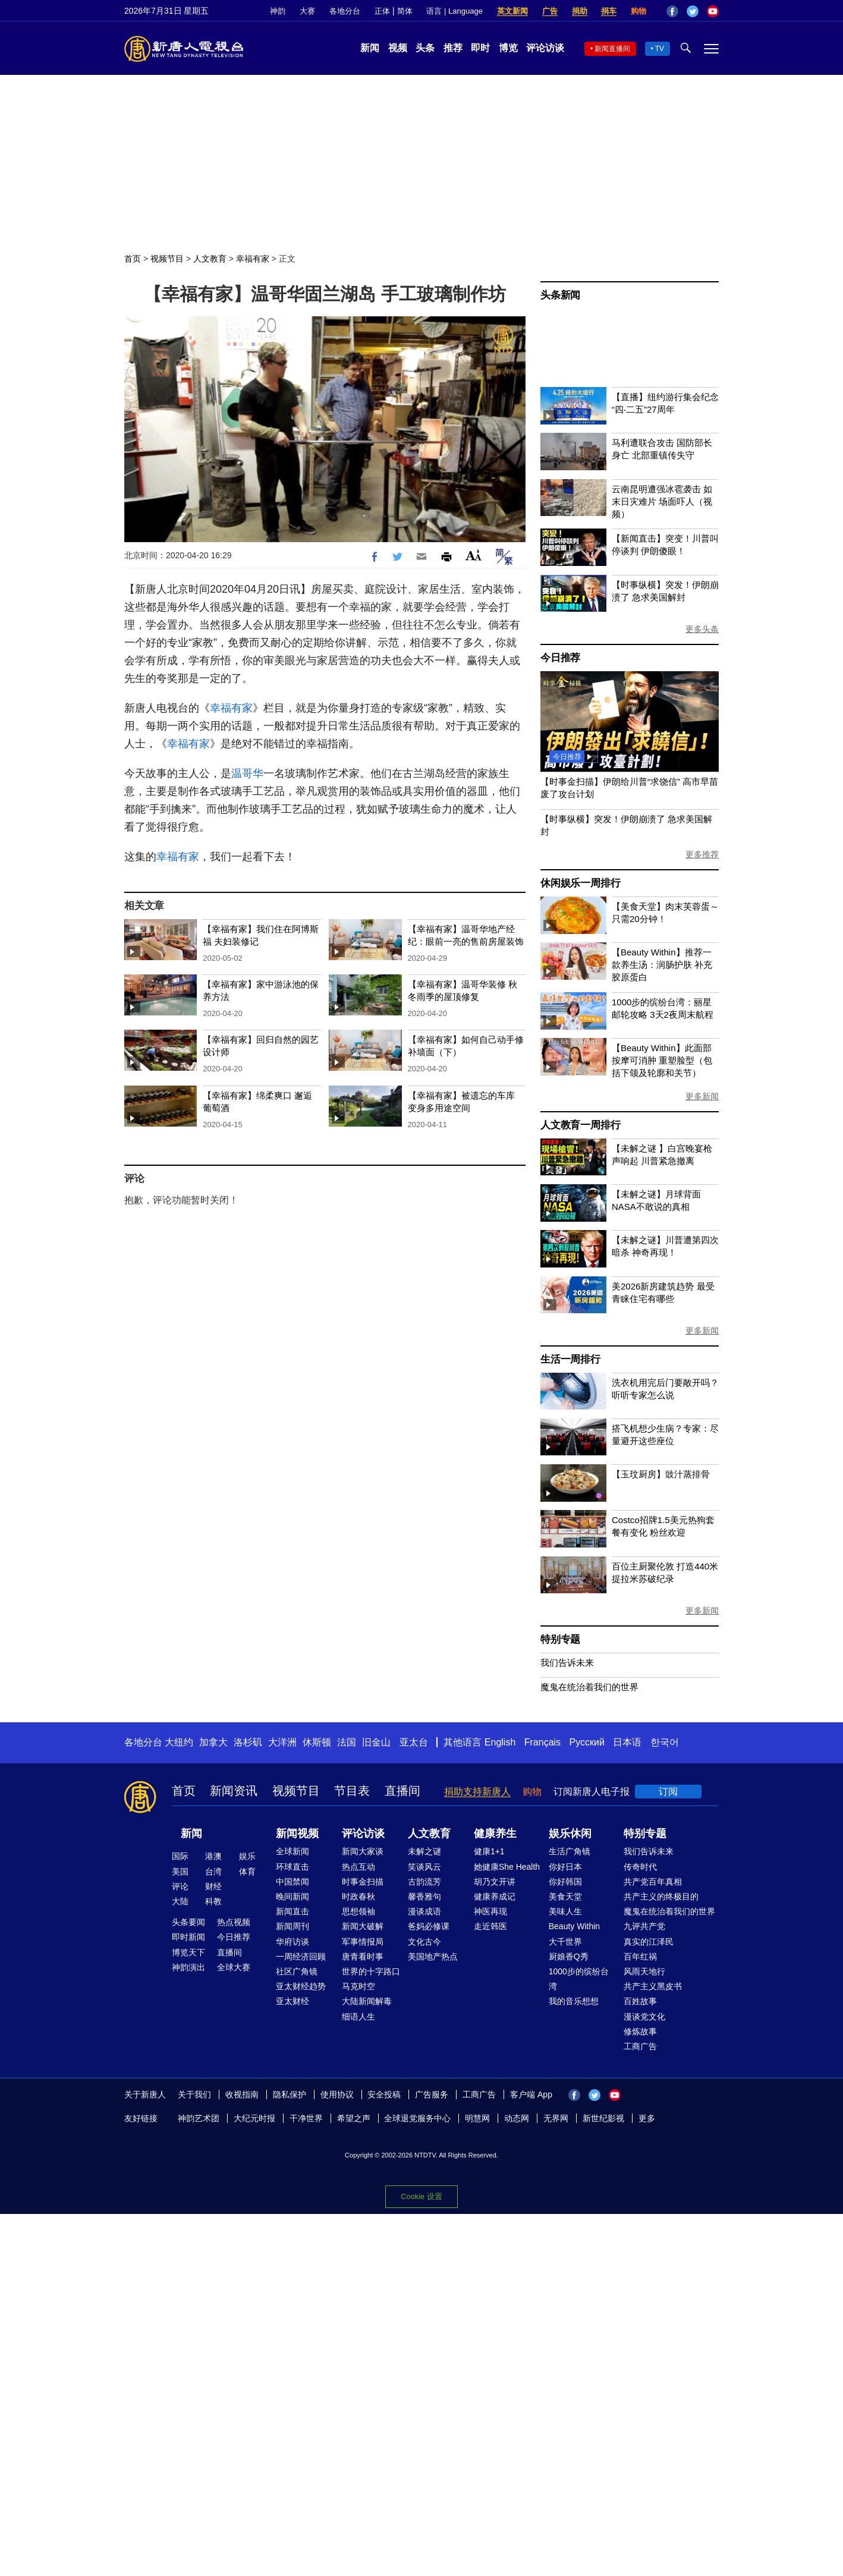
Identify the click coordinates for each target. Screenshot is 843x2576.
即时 (480, 48)
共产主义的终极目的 (661, 1896)
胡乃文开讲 (494, 1881)
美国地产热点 (433, 1956)
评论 (180, 1886)
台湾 (213, 1871)
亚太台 (414, 1742)
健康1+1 (489, 1851)
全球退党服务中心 (417, 2118)
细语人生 (358, 2016)
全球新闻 (292, 1851)
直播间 (402, 1790)
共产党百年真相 (653, 1881)
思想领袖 (358, 1911)
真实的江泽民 (649, 1941)
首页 (132, 258)
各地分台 (344, 11)
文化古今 (424, 1941)
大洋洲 (282, 1742)
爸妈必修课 (428, 1926)
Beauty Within (574, 1926)
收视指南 (242, 2094)
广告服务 (431, 2094)
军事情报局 (362, 1941)
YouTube (713, 11)
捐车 (608, 11)
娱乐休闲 (570, 1833)
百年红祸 (640, 1956)
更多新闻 (702, 1096)
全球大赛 (233, 1967)
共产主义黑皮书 (653, 1986)
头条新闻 (560, 295)
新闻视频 (297, 1833)
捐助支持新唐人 (477, 1791)
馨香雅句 (424, 1896)
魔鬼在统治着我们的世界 (589, 1687)
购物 (638, 11)
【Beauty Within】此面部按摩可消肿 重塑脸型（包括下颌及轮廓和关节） (662, 1060)
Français (542, 1742)
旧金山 (376, 1742)
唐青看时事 (362, 1956)
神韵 (277, 11)
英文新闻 (512, 11)
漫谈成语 (424, 1911)
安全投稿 (384, 2094)
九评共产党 (644, 1926)
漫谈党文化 (644, 2016)
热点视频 (233, 1922)
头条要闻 (188, 1922)
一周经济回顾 (301, 1956)
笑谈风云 (424, 1867)
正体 (382, 11)
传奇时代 (640, 1867)
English (500, 1742)
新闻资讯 (233, 1790)
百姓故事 (640, 2001)
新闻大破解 (362, 1926)
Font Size (473, 555)
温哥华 (247, 773)
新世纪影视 (603, 2118)
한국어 (664, 1742)
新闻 (369, 48)
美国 (180, 1871)
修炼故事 (640, 2031)
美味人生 (565, 1911)
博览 (508, 48)
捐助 (579, 11)
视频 (397, 48)
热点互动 (358, 1867)
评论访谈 (545, 48)
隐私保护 (289, 2094)
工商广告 (640, 2046)
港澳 (213, 1856)
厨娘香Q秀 (569, 1956)
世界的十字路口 (371, 1971)
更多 (646, 2118)
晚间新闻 (292, 1896)
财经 (213, 1886)
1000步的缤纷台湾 (579, 1979)
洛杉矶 (248, 1742)
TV (659, 49)
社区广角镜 (296, 1971)
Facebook (672, 11)
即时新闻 (188, 1937)
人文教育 (210, 258)
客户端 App (531, 2094)
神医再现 (490, 1911)
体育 (247, 1871)
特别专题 (560, 1639)
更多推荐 (702, 854)
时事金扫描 (362, 1881)
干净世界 (306, 2118)
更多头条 (702, 629)
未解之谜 (424, 1851)
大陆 (180, 1901)
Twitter (693, 11)
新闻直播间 (612, 49)
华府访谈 (292, 1941)
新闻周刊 (292, 1926)
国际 (180, 1856)
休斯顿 (317, 1742)
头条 (425, 48)
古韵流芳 (424, 1881)
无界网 (555, 2118)
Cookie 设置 (421, 2196)
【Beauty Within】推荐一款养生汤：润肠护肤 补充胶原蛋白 (662, 964)
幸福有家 (252, 258)
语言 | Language (454, 11)
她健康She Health (507, 1867)
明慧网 (477, 2118)
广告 (550, 11)
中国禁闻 (292, 1881)
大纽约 (179, 1742)
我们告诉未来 (567, 1662)
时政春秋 (358, 1896)
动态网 (516, 2118)
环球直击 (292, 1867)
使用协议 (337, 2094)
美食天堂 (565, 1896)
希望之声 (353, 2118)
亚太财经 (292, 2001)
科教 (213, 1901)
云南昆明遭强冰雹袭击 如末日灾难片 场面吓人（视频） (662, 501)
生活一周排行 (570, 1359)
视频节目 (167, 258)
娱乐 (247, 1856)
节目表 (352, 1790)
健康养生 (495, 1833)
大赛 (307, 11)
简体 (405, 11)
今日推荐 (560, 657)
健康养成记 (494, 1896)
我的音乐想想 (574, 2001)
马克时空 (358, 1986)
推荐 (453, 48)
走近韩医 (490, 1926)
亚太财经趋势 (301, 1986)
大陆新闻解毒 (367, 2001)
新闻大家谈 (362, 1851)
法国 (346, 1742)
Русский (587, 1742)
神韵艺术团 (198, 2118)
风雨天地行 (644, 1971)
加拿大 (213, 1742)
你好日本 (565, 1867)
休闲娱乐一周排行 (580, 883)
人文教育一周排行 (580, 1125)
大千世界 (565, 1941)
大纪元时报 (254, 2118)
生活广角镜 (569, 1851)
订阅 (668, 1791)
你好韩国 (565, 1881)
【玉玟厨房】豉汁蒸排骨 (661, 1474)
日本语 (627, 1742)
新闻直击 (292, 1911)
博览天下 (188, 1952)
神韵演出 (188, 1967)
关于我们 (194, 2094)
